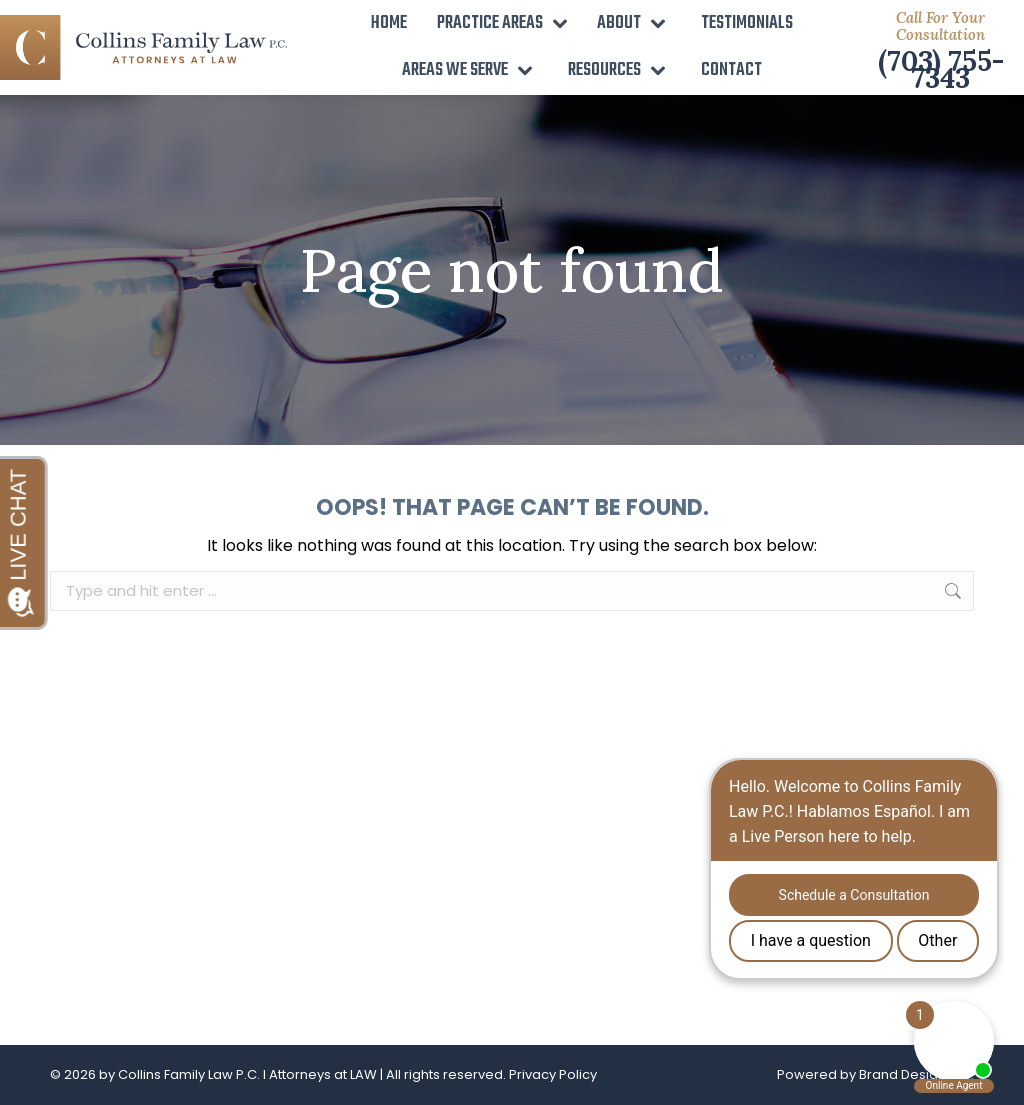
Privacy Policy (553, 1074)
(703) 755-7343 (941, 69)
